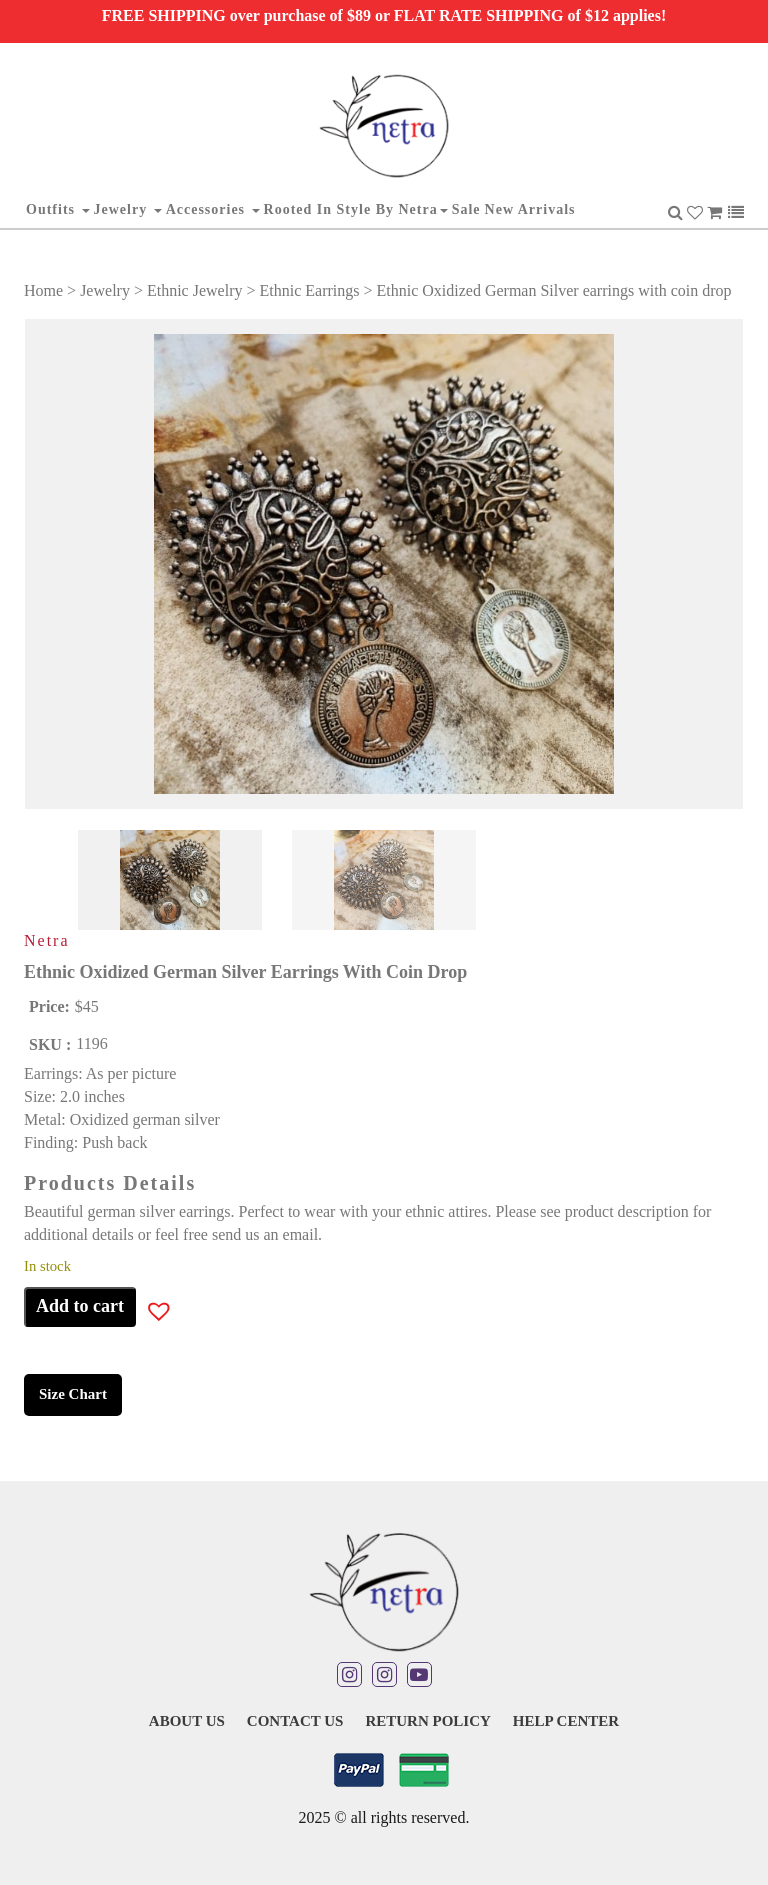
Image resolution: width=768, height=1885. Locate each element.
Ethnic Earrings (310, 290)
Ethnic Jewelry (195, 290)
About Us (187, 1721)
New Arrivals (530, 209)
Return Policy (427, 1721)
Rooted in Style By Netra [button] (356, 209)
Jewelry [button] (128, 209)
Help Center (566, 1721)
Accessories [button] (213, 209)
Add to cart (80, 1306)
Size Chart (73, 1394)
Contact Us (295, 1721)
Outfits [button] (58, 209)
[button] (145, 1315)
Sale (466, 209)
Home (43, 290)
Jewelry (105, 290)
